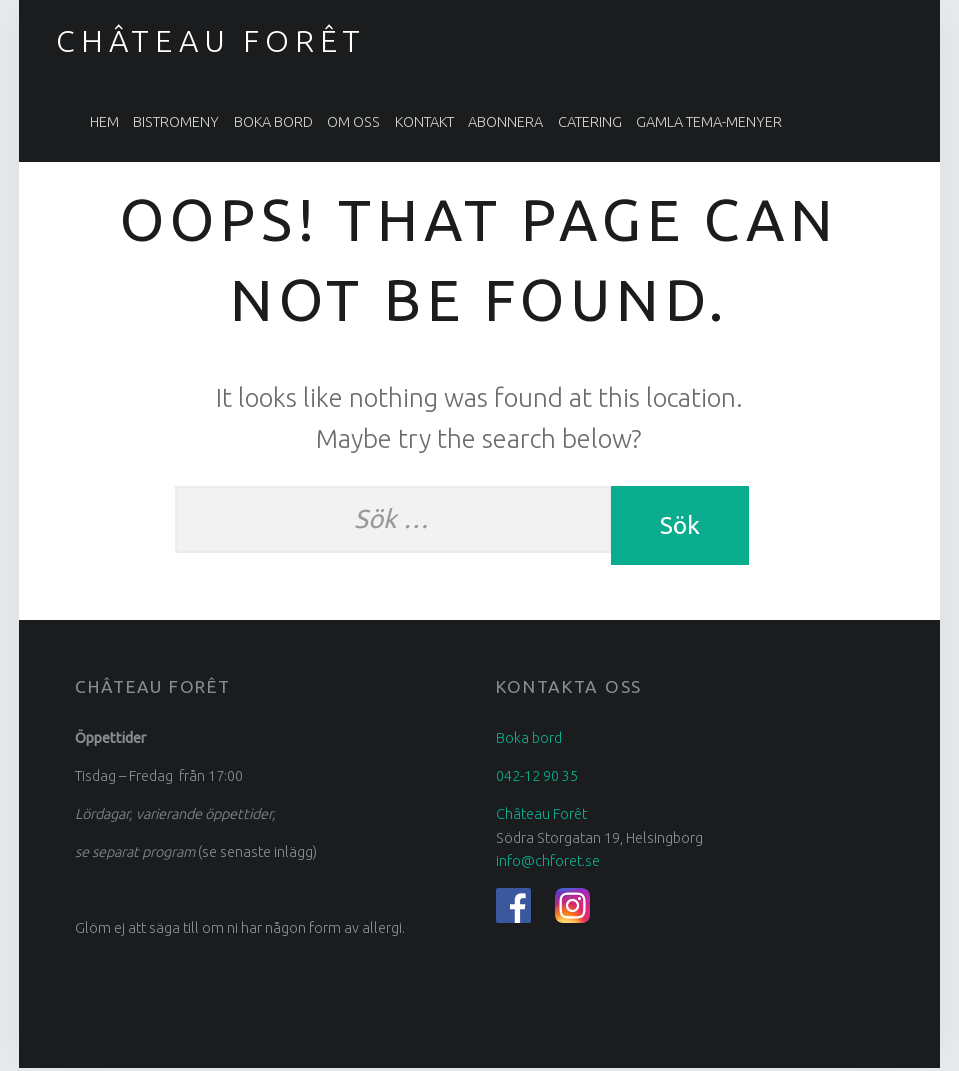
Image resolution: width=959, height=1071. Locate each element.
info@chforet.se (548, 865)
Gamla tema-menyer (709, 122)
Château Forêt (211, 41)
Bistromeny (176, 122)
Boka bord (273, 122)
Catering (590, 122)
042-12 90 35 (537, 780)
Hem (104, 122)
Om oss (353, 122)
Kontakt (424, 122)
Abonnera (505, 122)
